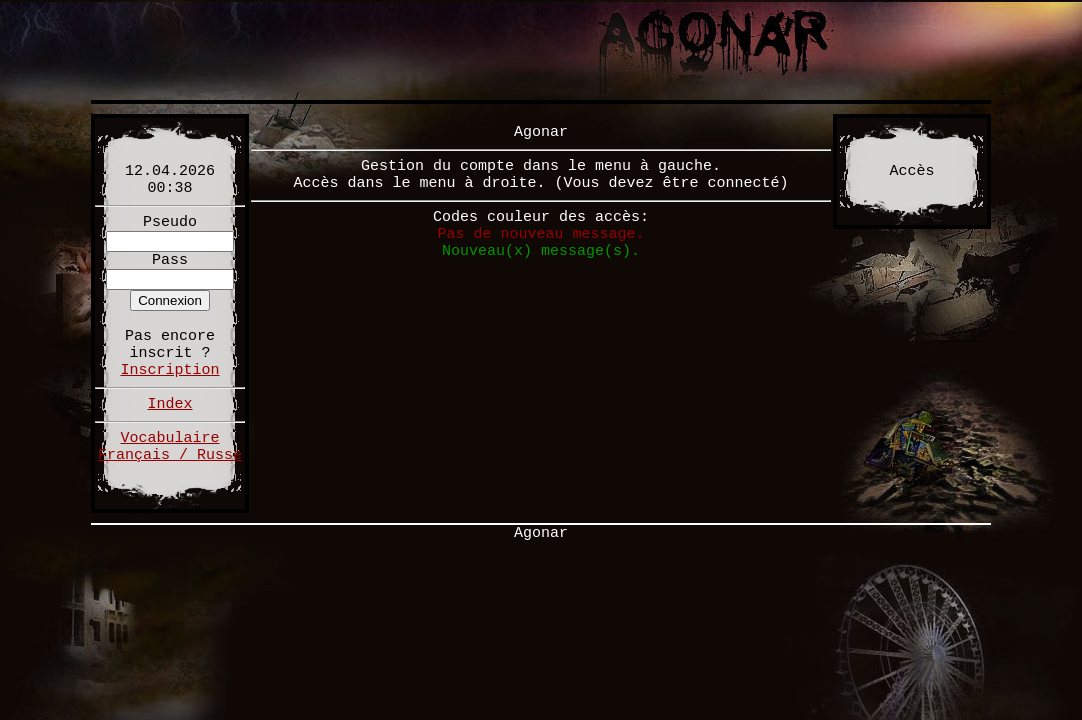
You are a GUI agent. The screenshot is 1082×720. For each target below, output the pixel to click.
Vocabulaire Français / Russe (170, 447)
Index (169, 404)
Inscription (169, 370)
